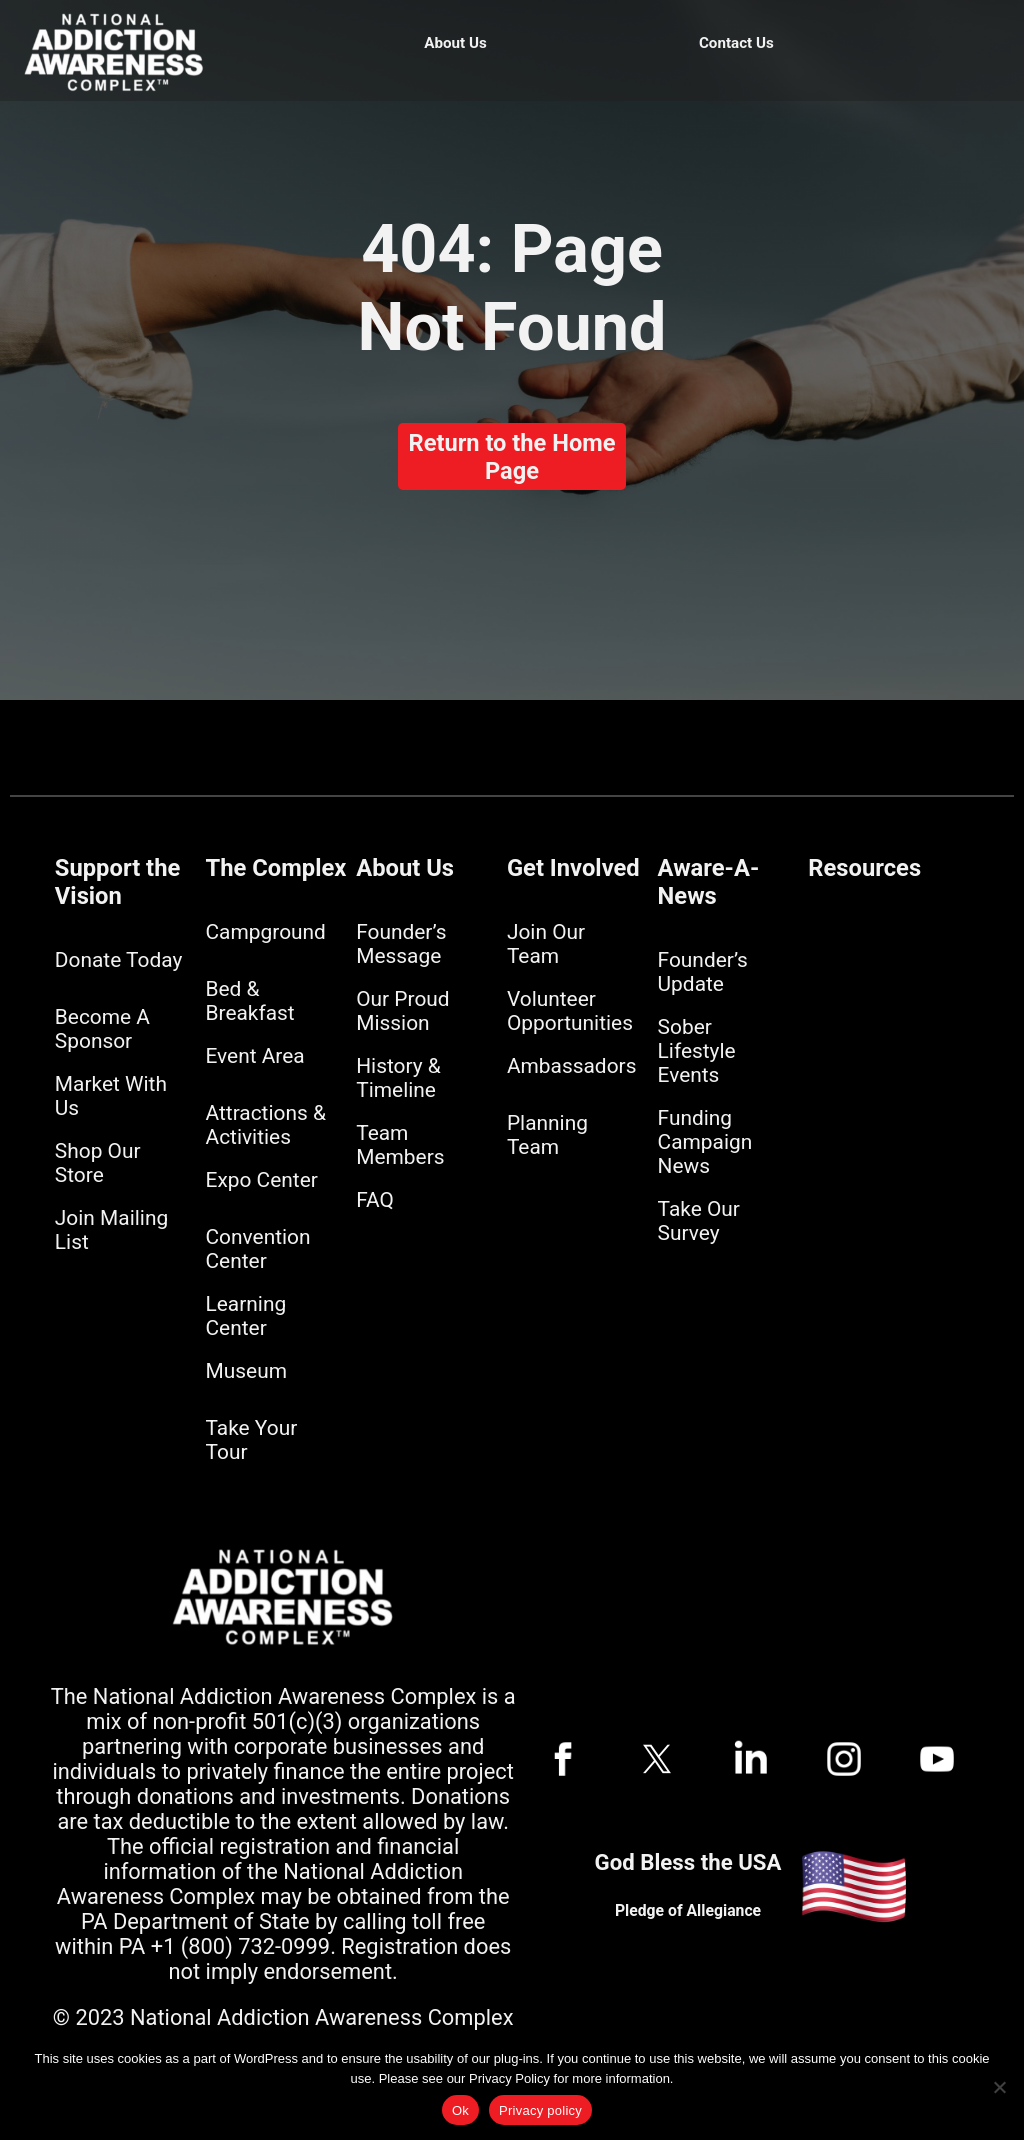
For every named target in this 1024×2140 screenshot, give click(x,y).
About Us (455, 43)
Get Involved (573, 868)
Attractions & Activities (266, 1125)
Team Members (400, 1145)
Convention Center (258, 1249)
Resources (864, 868)
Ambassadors (572, 1066)
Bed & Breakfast (250, 1001)
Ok (460, 2110)
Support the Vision (117, 882)
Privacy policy (540, 2110)
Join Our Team (546, 944)
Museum (246, 1371)
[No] (999, 2087)
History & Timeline (398, 1078)
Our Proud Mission (402, 1011)
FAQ (375, 1200)
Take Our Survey (699, 1221)
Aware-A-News (709, 882)
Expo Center (262, 1180)
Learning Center (246, 1316)
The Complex (276, 868)
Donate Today (118, 960)
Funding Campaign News (705, 1142)
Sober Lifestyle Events (697, 1051)
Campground (266, 932)
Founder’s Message (401, 944)
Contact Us (736, 43)
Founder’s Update (703, 972)
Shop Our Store (98, 1163)
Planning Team (547, 1135)
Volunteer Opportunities (570, 1011)
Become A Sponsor (102, 1029)
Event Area (255, 1056)
